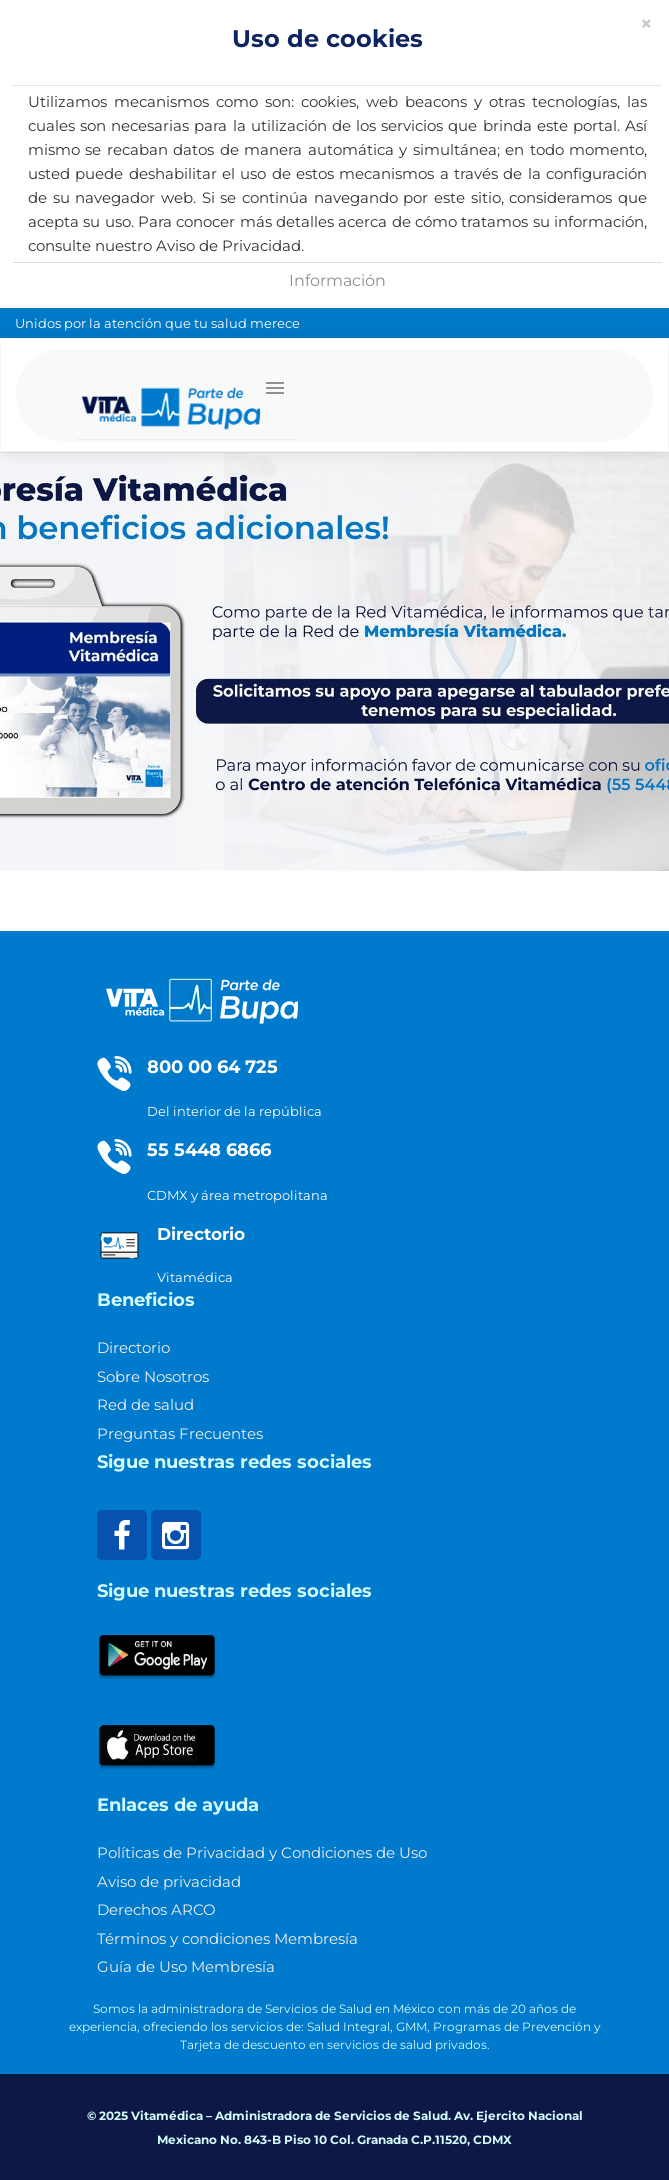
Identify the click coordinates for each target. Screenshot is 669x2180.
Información (337, 280)
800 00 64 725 (212, 1067)
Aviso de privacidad (169, 1881)
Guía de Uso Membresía (186, 1966)
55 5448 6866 (209, 1150)
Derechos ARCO (156, 1909)
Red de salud (145, 1404)
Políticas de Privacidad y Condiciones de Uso (262, 1852)
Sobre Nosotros (153, 1376)
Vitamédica (195, 1277)
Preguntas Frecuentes (180, 1433)
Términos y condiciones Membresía (227, 1938)
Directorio (133, 1347)
